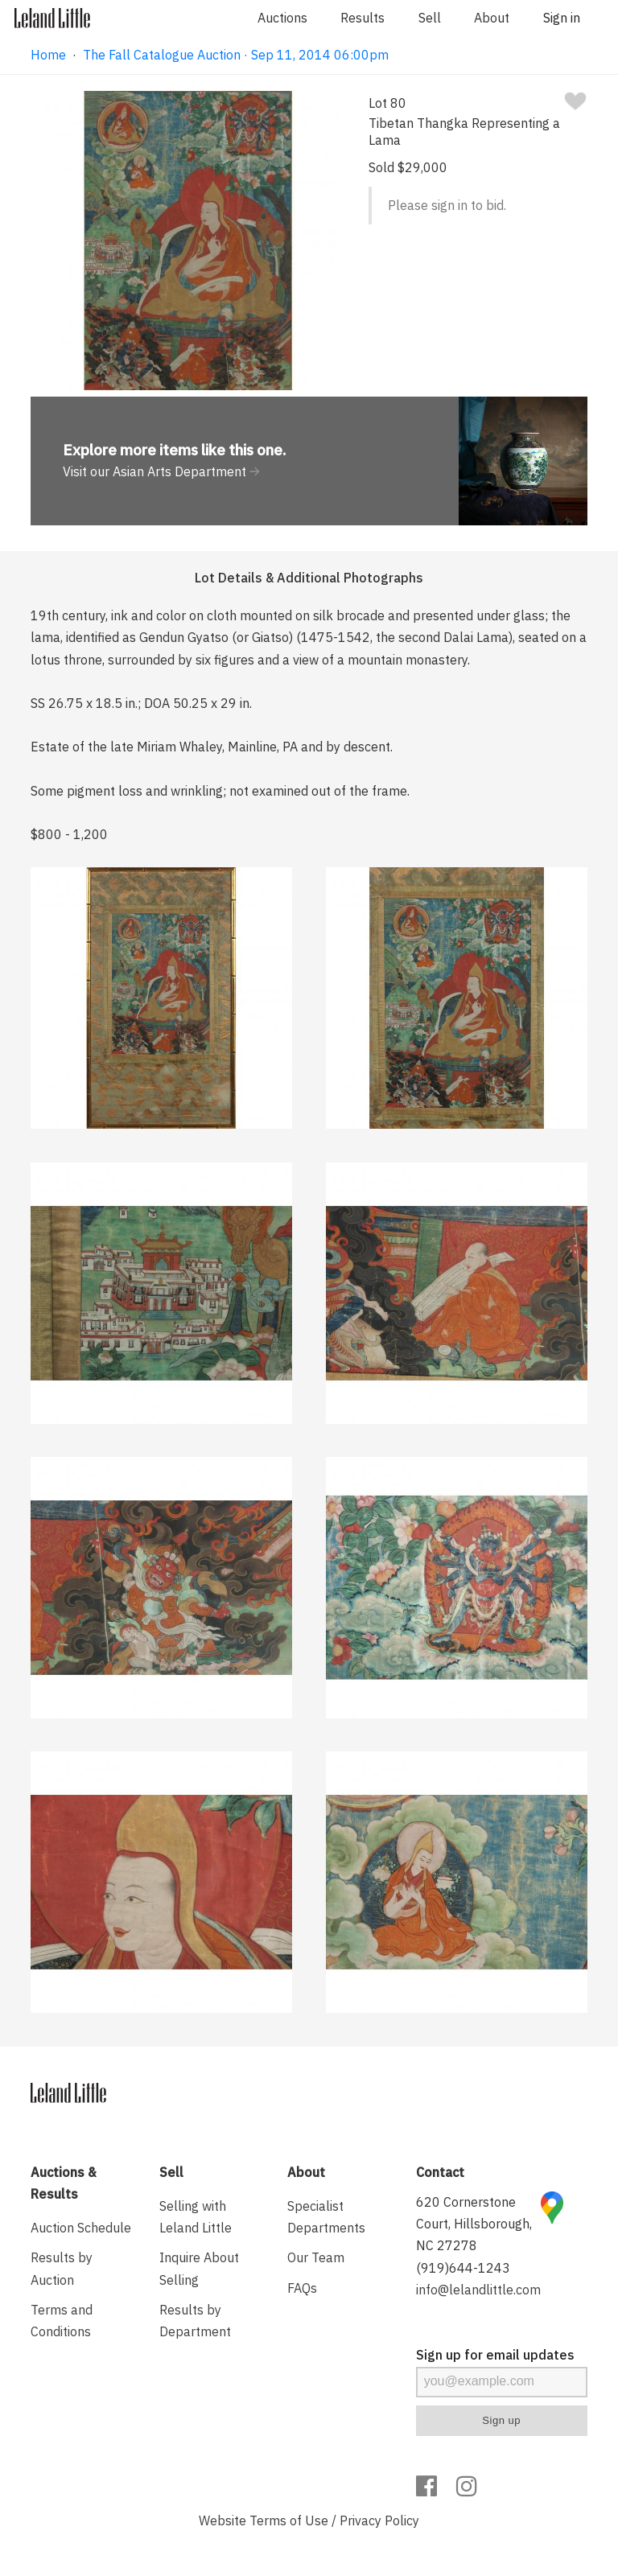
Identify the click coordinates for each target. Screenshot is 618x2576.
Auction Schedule (81, 2228)
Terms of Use (288, 2520)
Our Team (315, 2257)
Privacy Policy (379, 2520)
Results (362, 18)
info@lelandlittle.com (478, 2290)
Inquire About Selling (199, 2268)
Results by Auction (62, 2268)
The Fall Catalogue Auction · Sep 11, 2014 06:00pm (236, 55)
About (491, 18)
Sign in (561, 18)
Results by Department (195, 2320)
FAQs (302, 2288)
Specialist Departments (326, 2217)
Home (48, 55)
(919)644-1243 (463, 2268)
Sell (429, 18)
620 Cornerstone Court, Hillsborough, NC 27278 (474, 2223)
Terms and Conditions (62, 2320)
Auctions (282, 18)
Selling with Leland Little (195, 2217)
